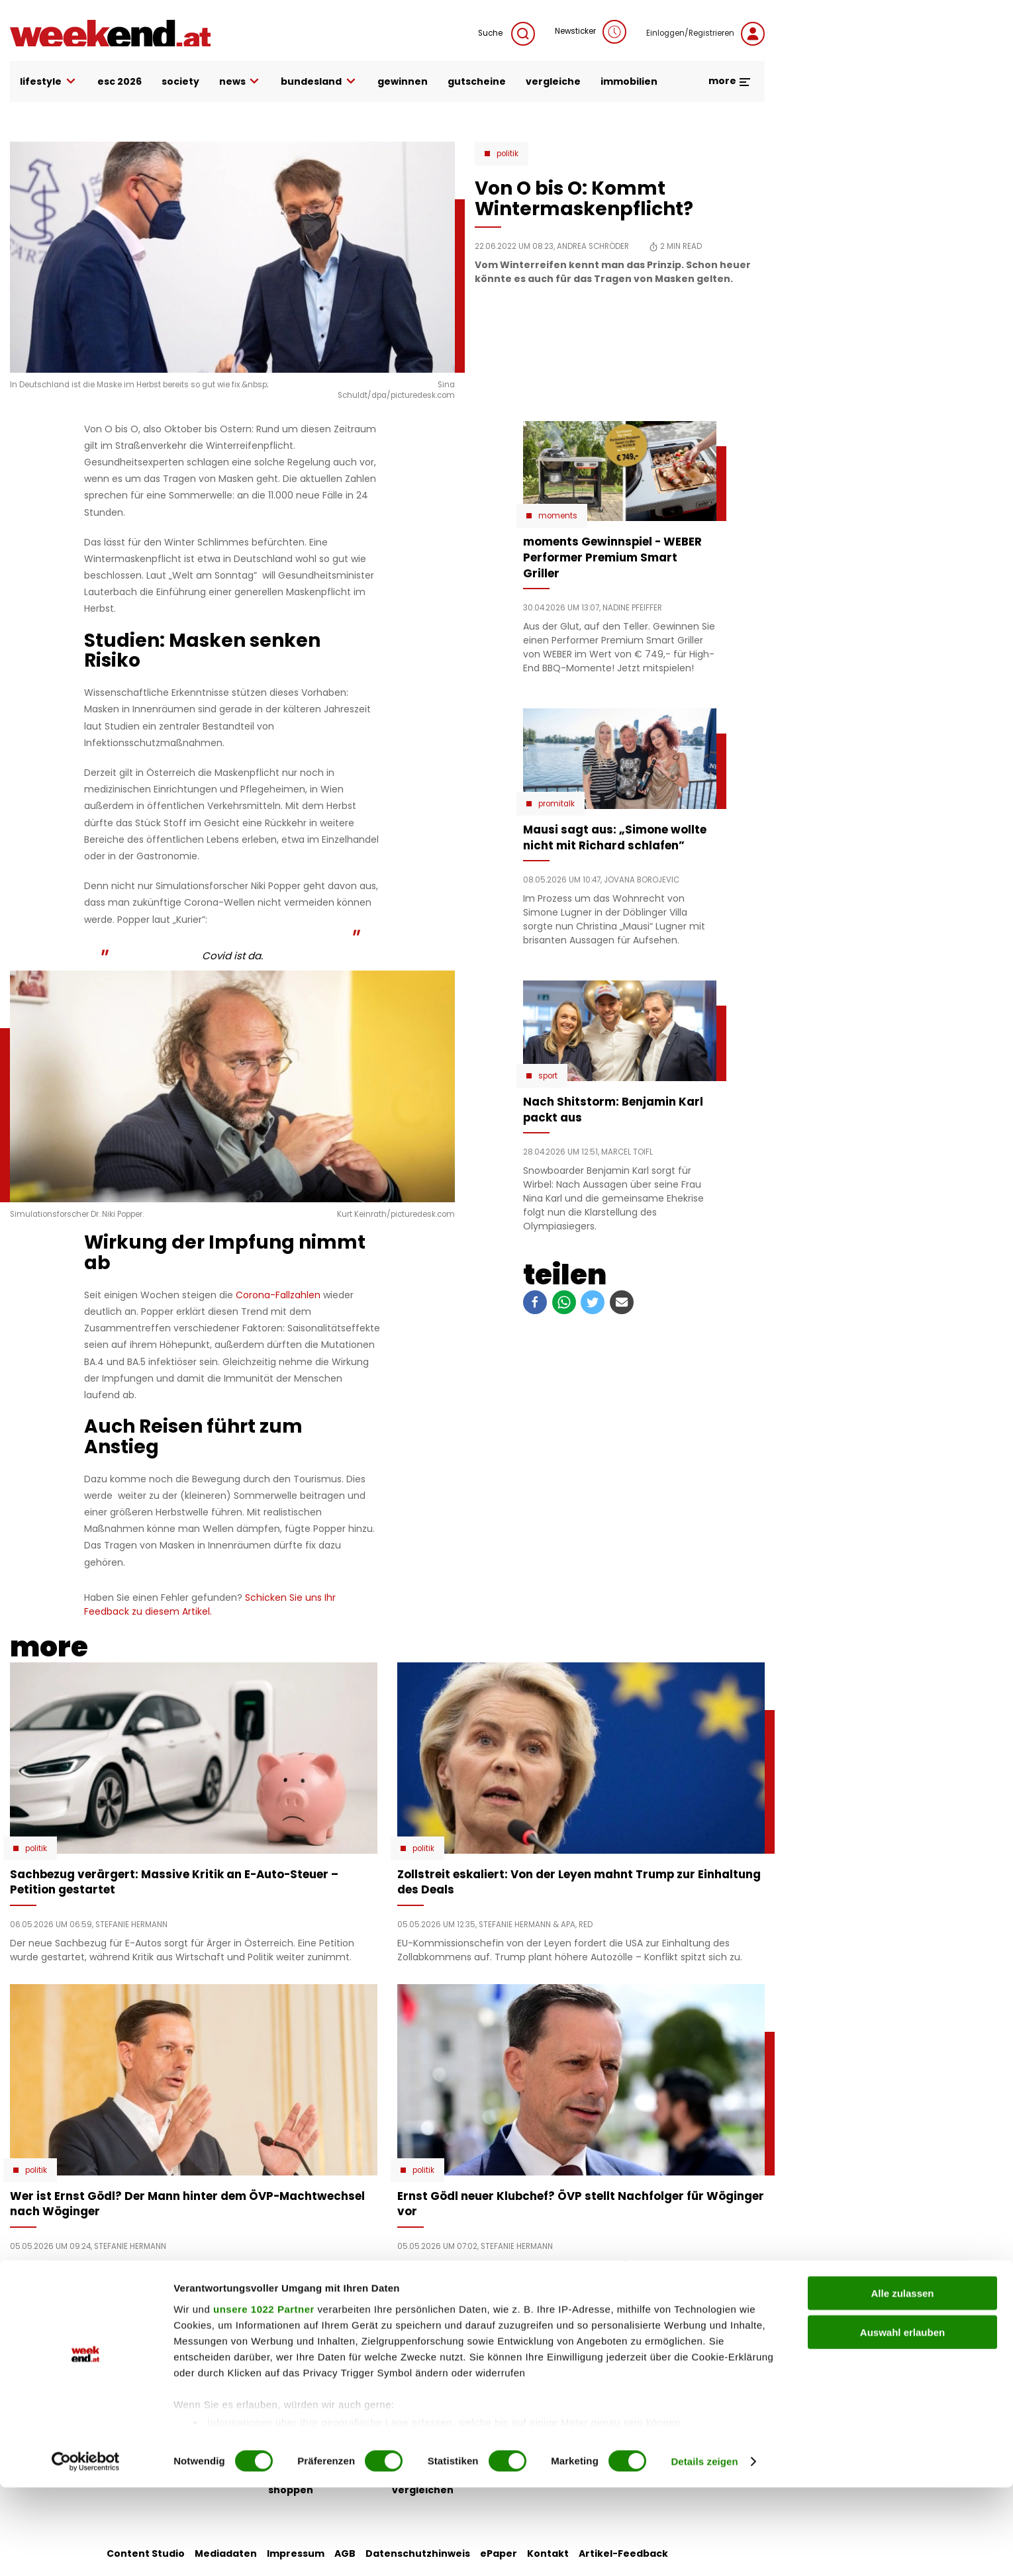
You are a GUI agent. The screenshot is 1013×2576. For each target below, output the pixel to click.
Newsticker (590, 32)
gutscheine (477, 81)
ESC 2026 (119, 81)
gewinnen (402, 81)
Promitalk (556, 803)
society (180, 81)
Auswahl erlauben (902, 2420)
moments (557, 515)
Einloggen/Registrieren (705, 34)
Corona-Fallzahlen (279, 1295)
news (240, 82)
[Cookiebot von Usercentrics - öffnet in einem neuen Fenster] (86, 2550)
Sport (547, 1076)
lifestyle (48, 82)
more (729, 80)
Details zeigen (704, 2549)
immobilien (629, 81)
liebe (404, 2346)
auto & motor (302, 2346)
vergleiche (553, 81)
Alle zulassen (902, 2382)
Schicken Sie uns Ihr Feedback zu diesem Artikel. (210, 1604)
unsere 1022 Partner (263, 2397)
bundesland (319, 82)
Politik (507, 153)
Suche (506, 34)
